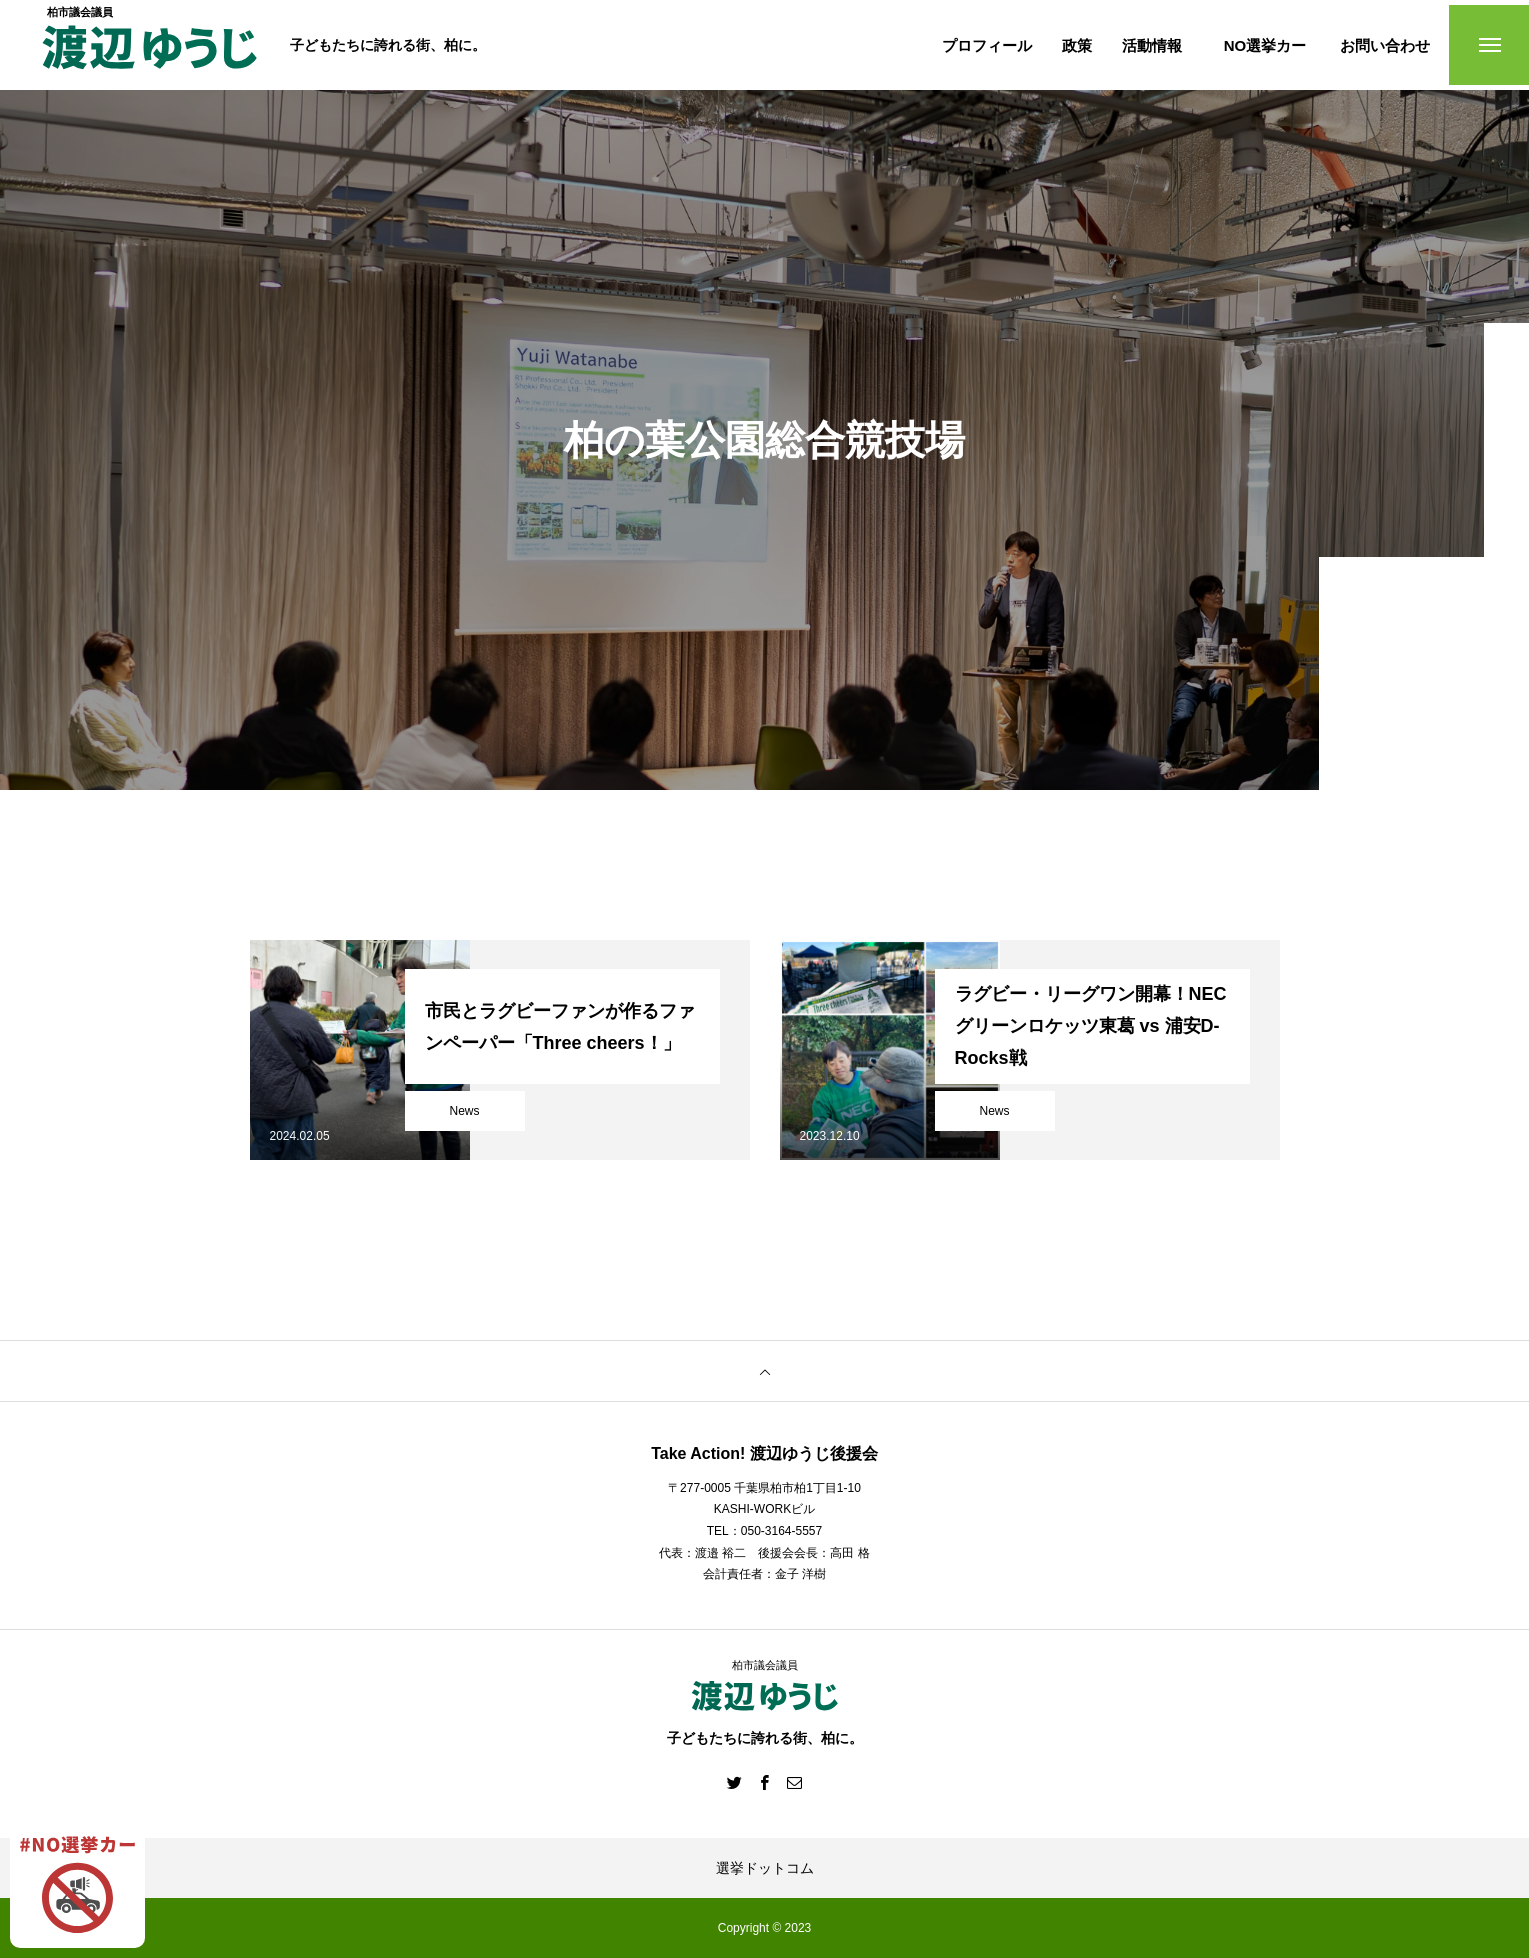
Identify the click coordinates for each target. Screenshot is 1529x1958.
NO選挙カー (1265, 45)
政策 (1077, 45)
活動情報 (1152, 45)
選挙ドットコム (765, 1868)
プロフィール (987, 45)
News (464, 1111)
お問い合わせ (1385, 45)
